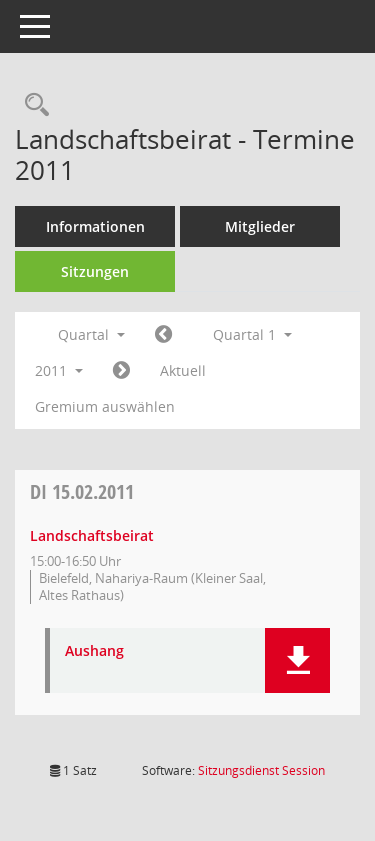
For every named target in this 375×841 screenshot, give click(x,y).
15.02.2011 (82, 491)
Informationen (95, 226)
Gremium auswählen (105, 406)
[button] (297, 660)
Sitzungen (95, 271)
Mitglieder (260, 226)
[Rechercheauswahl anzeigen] (32, 105)
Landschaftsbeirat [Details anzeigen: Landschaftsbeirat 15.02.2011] (92, 535)
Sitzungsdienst (261, 770)
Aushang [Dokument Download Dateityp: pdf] (94, 651)
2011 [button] (59, 370)
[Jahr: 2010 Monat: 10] (163, 335)
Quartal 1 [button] (252, 334)
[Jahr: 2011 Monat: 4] (121, 371)
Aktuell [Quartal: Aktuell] (183, 370)
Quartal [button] (91, 334)
